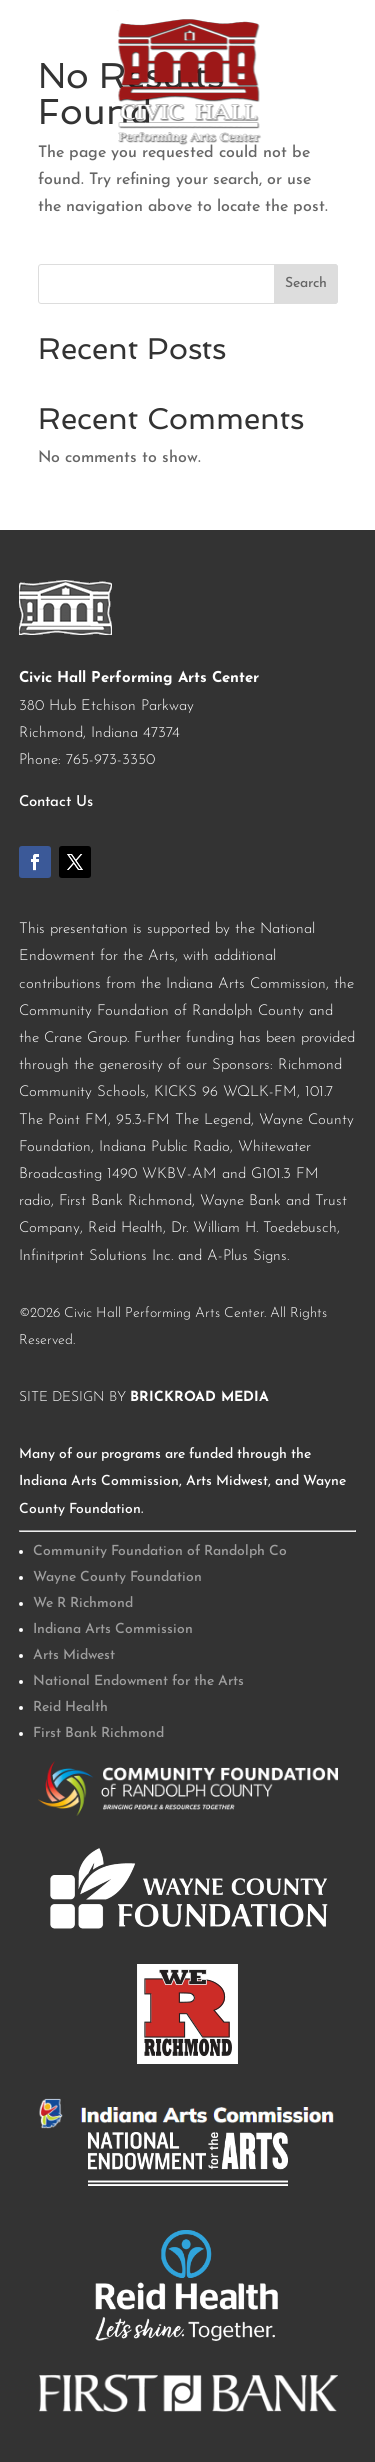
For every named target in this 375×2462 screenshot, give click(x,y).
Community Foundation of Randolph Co (160, 1551)
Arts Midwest (74, 1655)
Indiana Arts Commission (113, 1629)
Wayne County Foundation (117, 1577)
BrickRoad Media (199, 1397)
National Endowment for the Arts (138, 1681)
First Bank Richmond (98, 1733)
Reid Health (70, 1707)
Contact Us (56, 802)
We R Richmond (83, 1603)
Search (306, 283)
